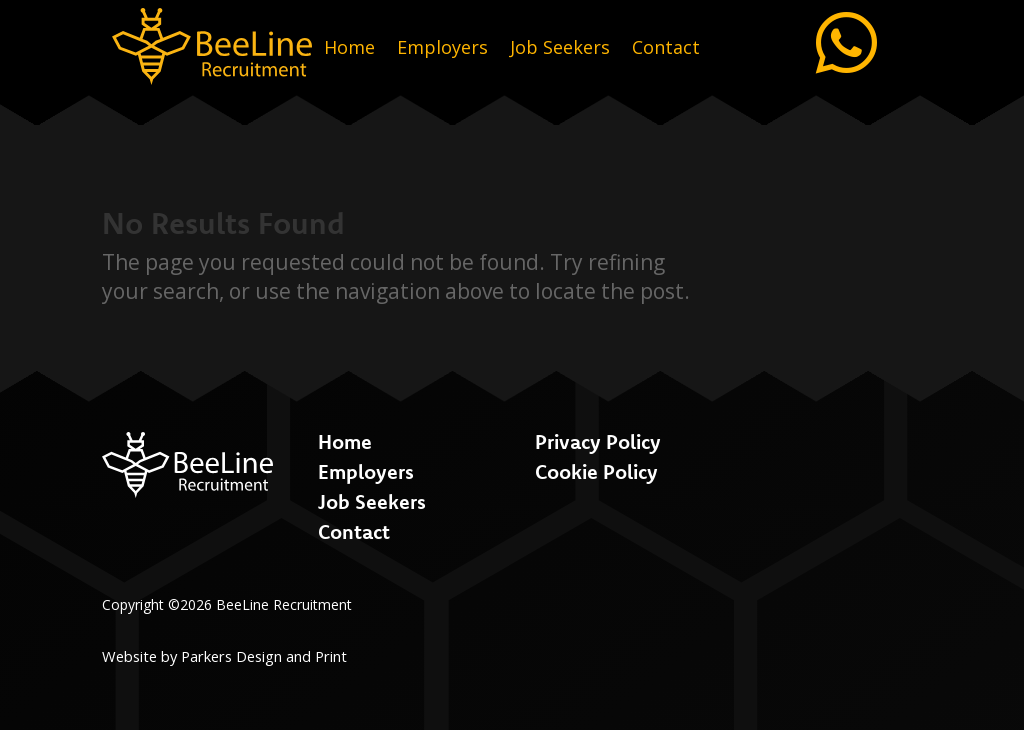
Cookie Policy (596, 471)
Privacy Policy (598, 441)
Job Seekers (560, 49)
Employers (442, 49)
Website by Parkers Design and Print (224, 656)
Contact (666, 49)
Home (349, 49)
